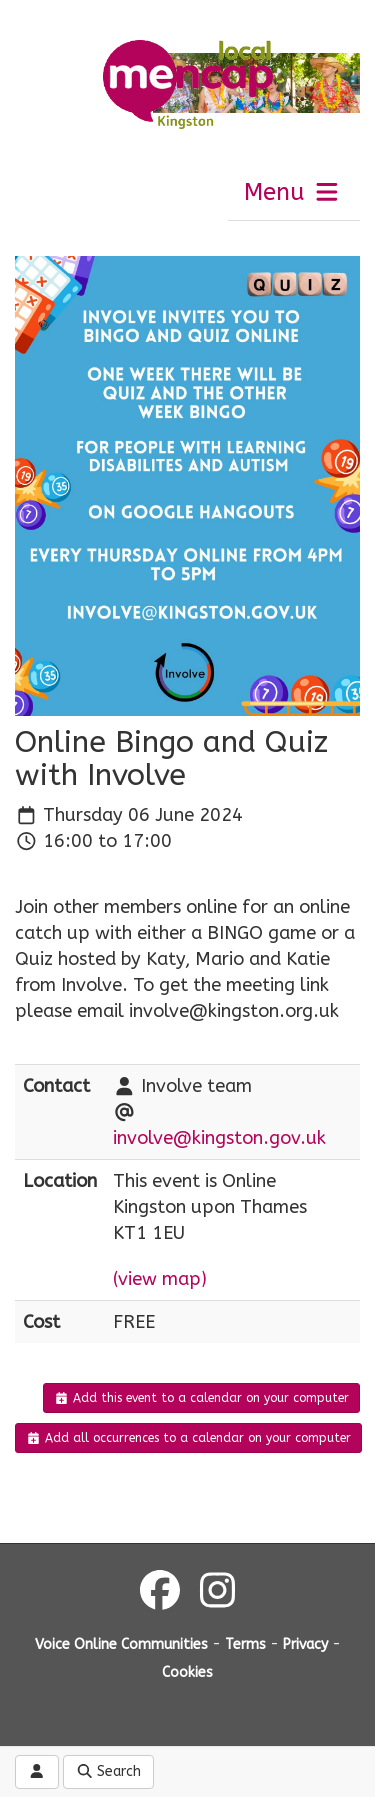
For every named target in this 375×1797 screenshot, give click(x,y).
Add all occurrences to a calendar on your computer (188, 1438)
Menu (293, 192)
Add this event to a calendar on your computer (201, 1398)
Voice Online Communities (121, 1644)
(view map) (160, 1279)
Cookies (187, 1672)
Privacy (305, 1644)
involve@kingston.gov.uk (219, 1138)
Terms (245, 1644)
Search (109, 1771)
